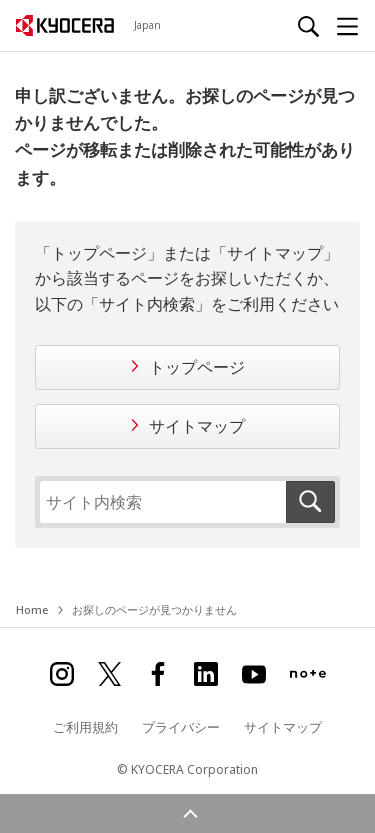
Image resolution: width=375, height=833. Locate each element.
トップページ (197, 367)
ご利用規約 (85, 727)
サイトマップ (197, 426)
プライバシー (181, 727)
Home (32, 609)
